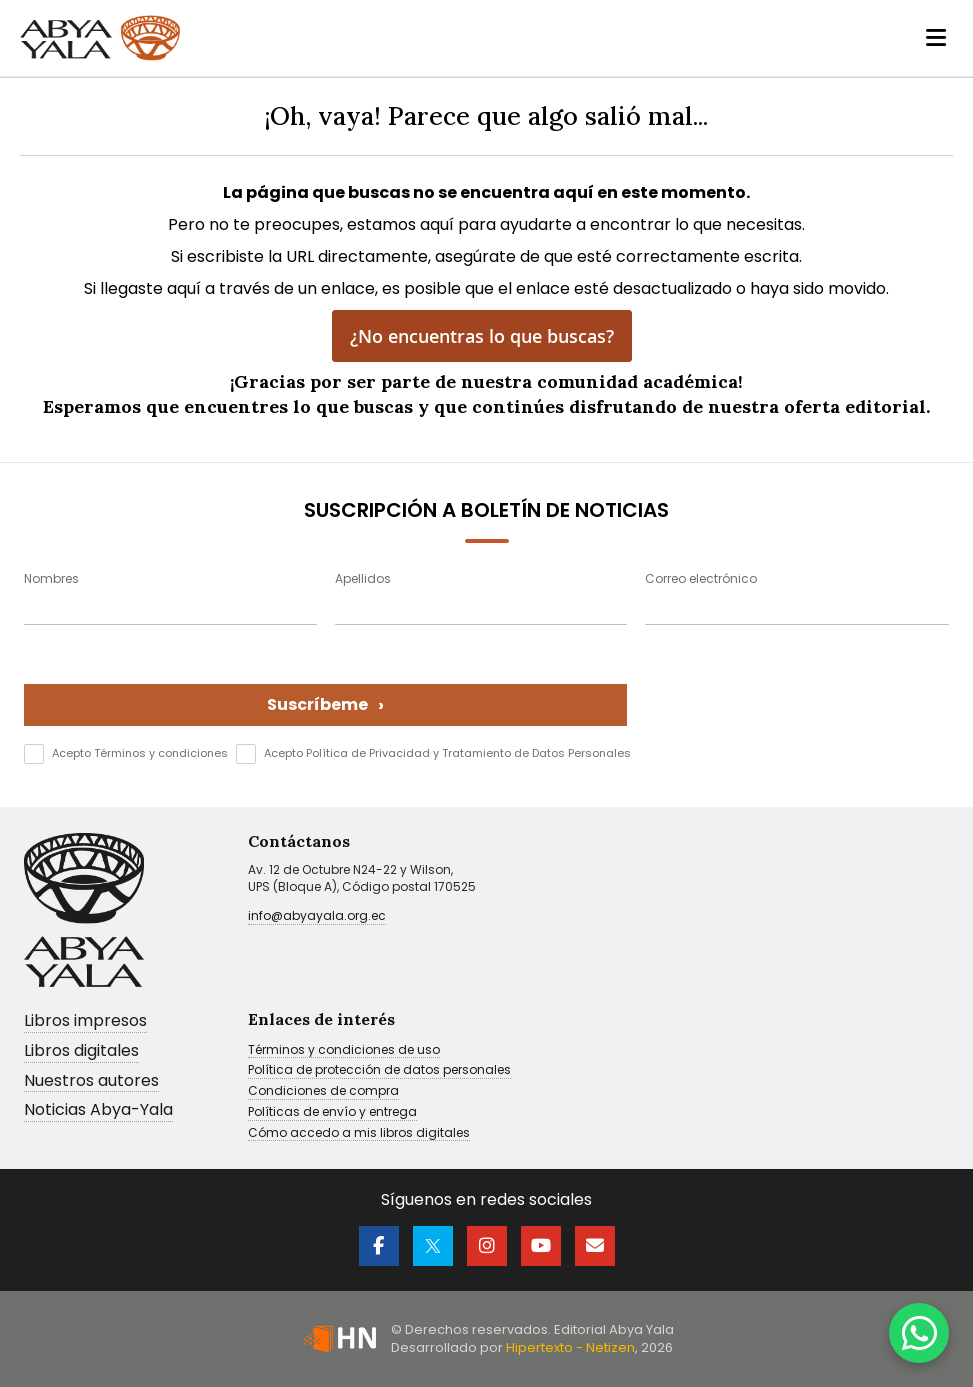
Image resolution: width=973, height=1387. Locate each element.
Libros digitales (81, 1051)
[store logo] (100, 38)
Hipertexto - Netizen (570, 1347)
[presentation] (797, 687)
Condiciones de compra (323, 1091)
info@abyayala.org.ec (317, 915)
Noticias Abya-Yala (98, 1110)
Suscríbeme (325, 704)
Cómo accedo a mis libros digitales (359, 1133)
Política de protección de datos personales (379, 1070)
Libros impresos (85, 1021)
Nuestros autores (91, 1081)
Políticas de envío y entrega (332, 1112)
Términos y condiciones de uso (344, 1050)
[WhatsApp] (919, 1333)
